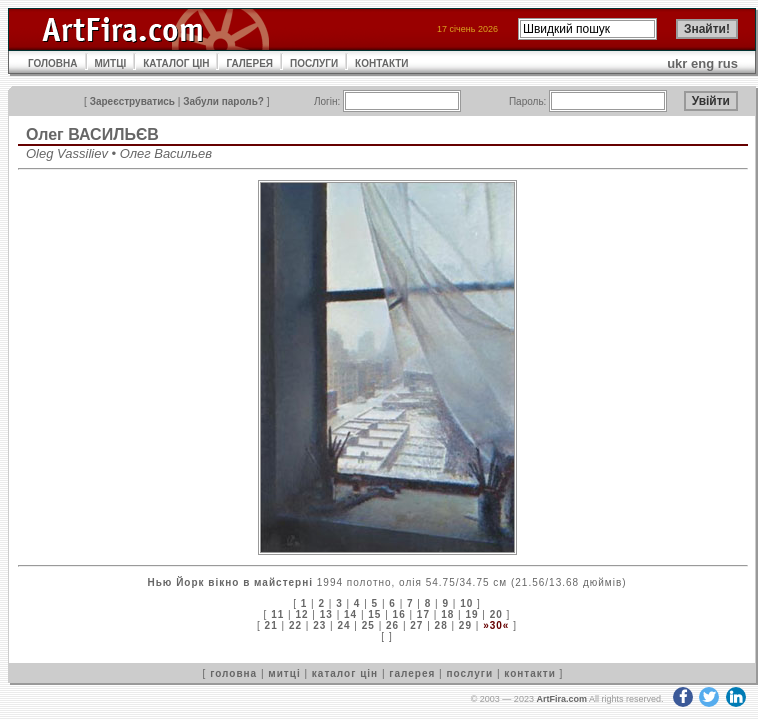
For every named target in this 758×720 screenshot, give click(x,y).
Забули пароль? (223, 101)
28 (441, 625)
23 (319, 625)
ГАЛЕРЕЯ (249, 63)
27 (416, 625)
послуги (469, 673)
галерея (412, 673)
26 (392, 625)
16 (399, 614)
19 (471, 614)
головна (233, 673)
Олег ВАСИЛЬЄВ (92, 134)
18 (447, 614)
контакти (530, 673)
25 (368, 625)
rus (728, 63)
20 (496, 614)
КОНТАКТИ (381, 63)
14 (350, 614)
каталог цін (345, 673)
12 (301, 614)
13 (326, 614)
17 (423, 614)
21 (271, 625)
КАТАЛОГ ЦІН (176, 63)
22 (295, 625)
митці (284, 673)
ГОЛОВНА (53, 63)
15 (374, 614)
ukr (677, 63)
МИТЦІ (111, 63)
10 (466, 603)
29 (465, 625)
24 (343, 625)
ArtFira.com (561, 699)
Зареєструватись (132, 101)
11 (277, 614)
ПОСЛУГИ (314, 63)
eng (702, 63)
